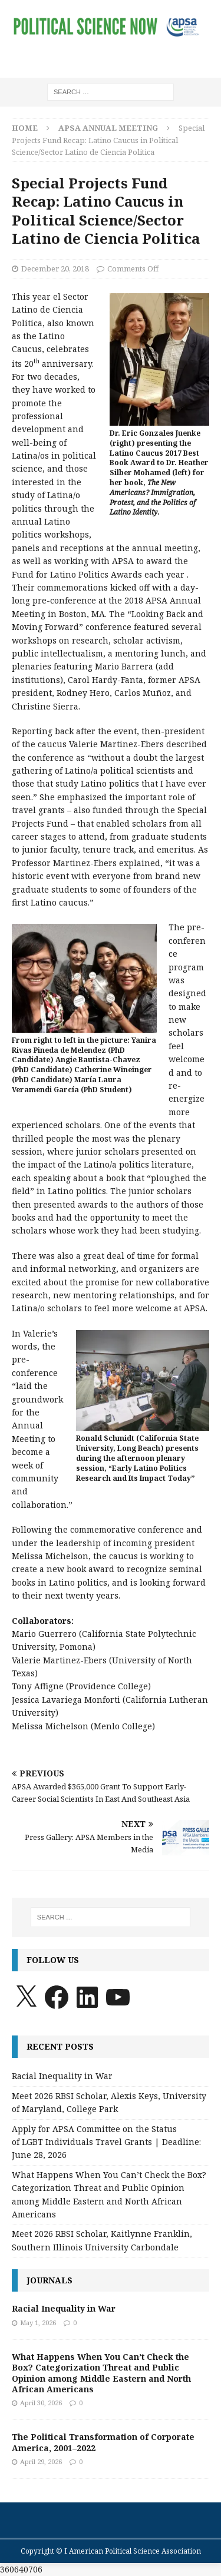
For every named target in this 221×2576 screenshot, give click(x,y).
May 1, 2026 (38, 2322)
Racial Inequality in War (62, 2075)
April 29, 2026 (41, 2461)
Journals (49, 2280)
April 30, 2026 (41, 2402)
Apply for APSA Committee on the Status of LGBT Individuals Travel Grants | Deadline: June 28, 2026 (106, 2142)
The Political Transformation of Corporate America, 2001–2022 (103, 2442)
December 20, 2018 (55, 268)
